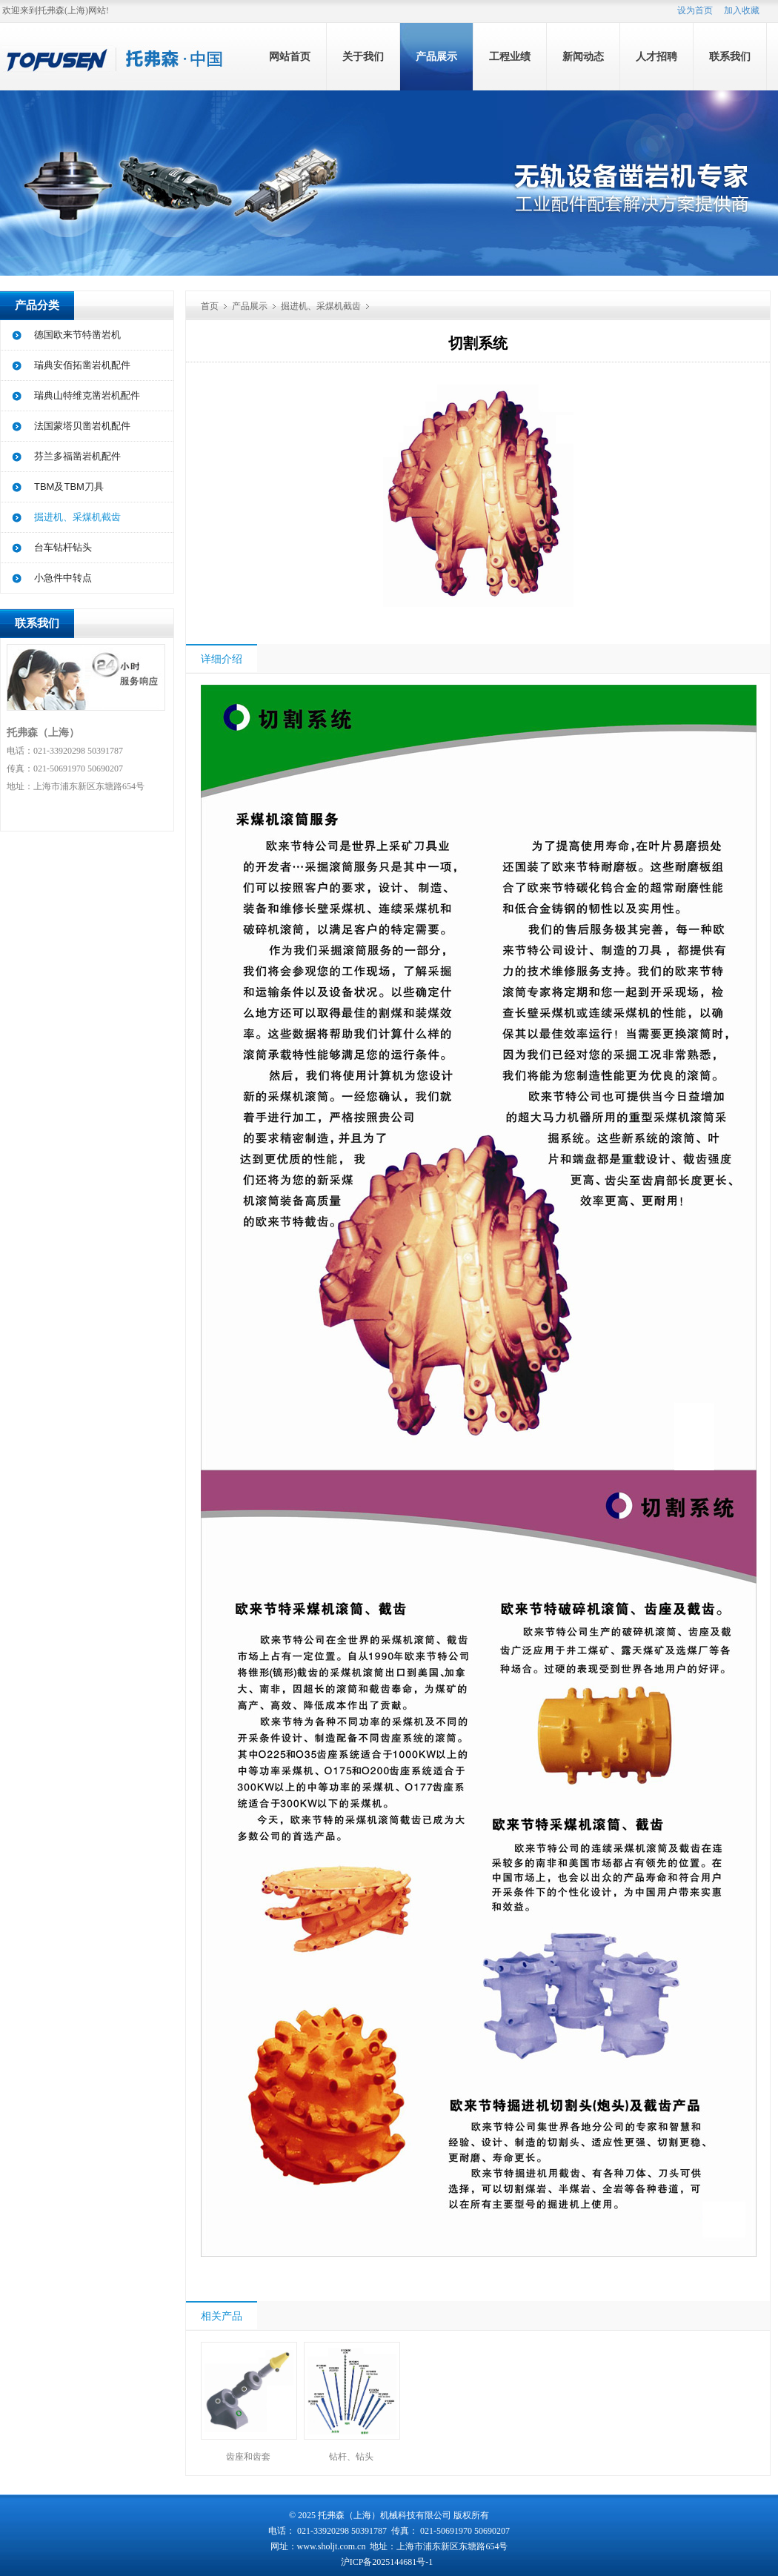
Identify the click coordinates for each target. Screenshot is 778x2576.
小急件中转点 (63, 577)
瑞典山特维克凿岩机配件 (87, 395)
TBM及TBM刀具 (69, 486)
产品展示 (436, 56)
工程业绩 (510, 56)
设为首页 (695, 10)
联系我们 (730, 56)
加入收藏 (741, 10)
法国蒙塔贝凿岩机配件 (82, 425)
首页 (210, 306)
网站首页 (289, 56)
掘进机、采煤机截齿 (77, 516)
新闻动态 (583, 56)
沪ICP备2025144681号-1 (388, 2562)
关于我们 (363, 56)
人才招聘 (656, 56)
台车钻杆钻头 (63, 547)
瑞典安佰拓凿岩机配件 (82, 365)
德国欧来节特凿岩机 (77, 334)
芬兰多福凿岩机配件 (77, 456)
